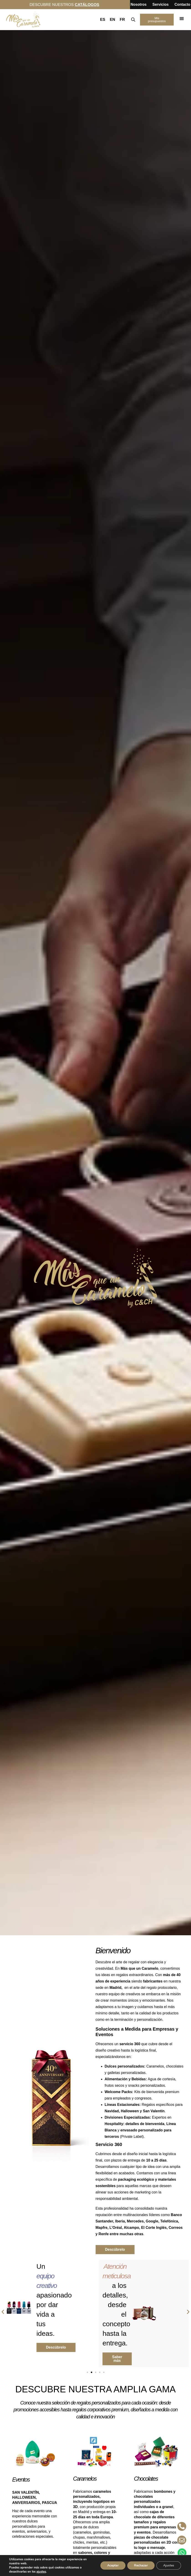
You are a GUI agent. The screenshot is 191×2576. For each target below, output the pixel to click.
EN (112, 19)
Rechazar (141, 2565)
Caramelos (85, 2478)
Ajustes (168, 2565)
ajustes (41, 2572)
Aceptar (113, 2565)
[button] (181, 18)
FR (122, 19)
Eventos (21, 2479)
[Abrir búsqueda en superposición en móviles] (133, 20)
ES (102, 19)
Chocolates (146, 2478)
